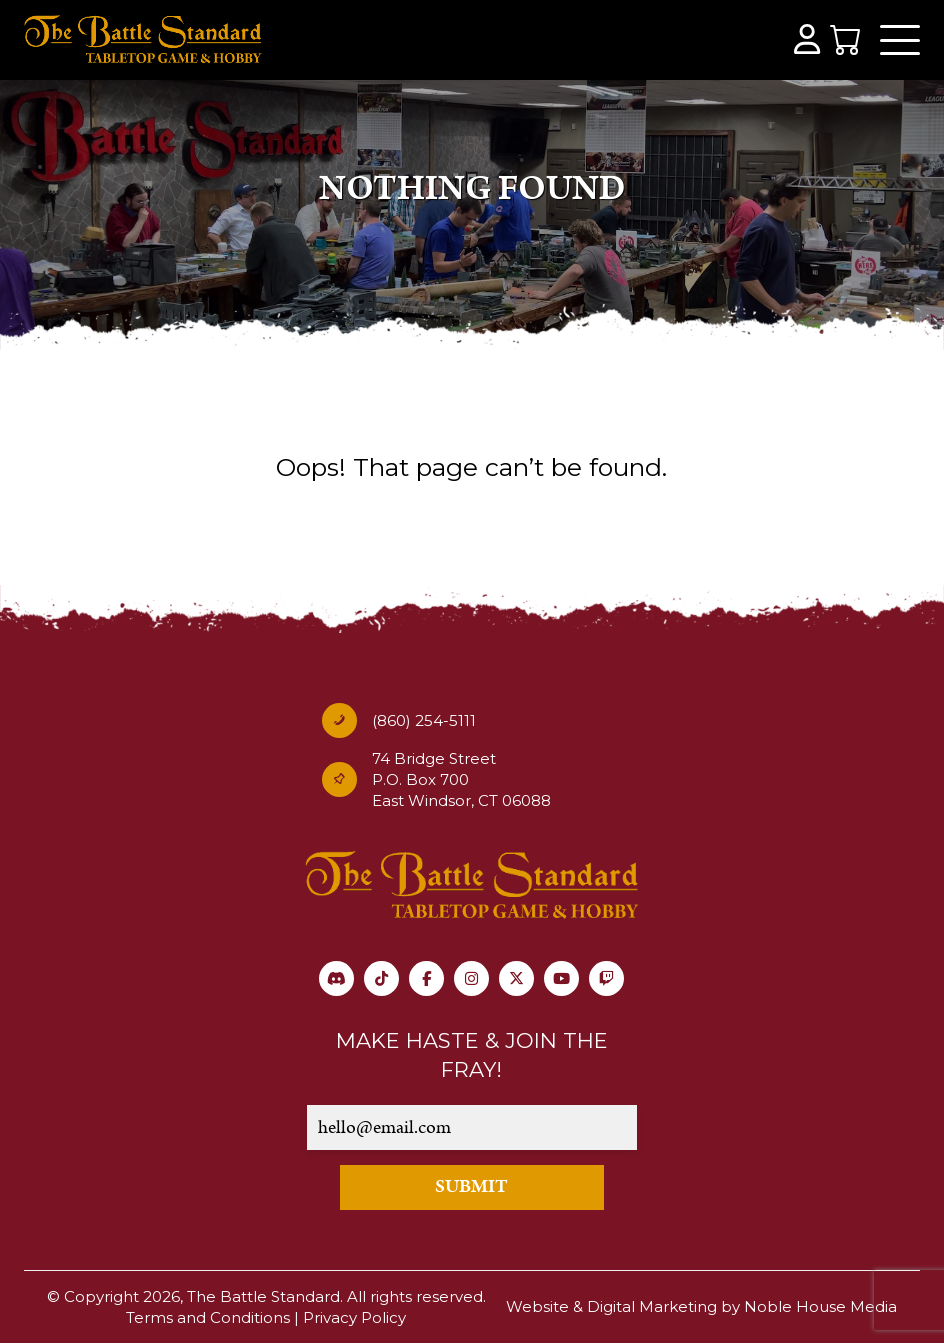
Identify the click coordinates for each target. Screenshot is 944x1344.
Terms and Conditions (208, 1317)
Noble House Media (820, 1306)
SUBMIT (471, 1186)
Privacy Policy (354, 1317)
